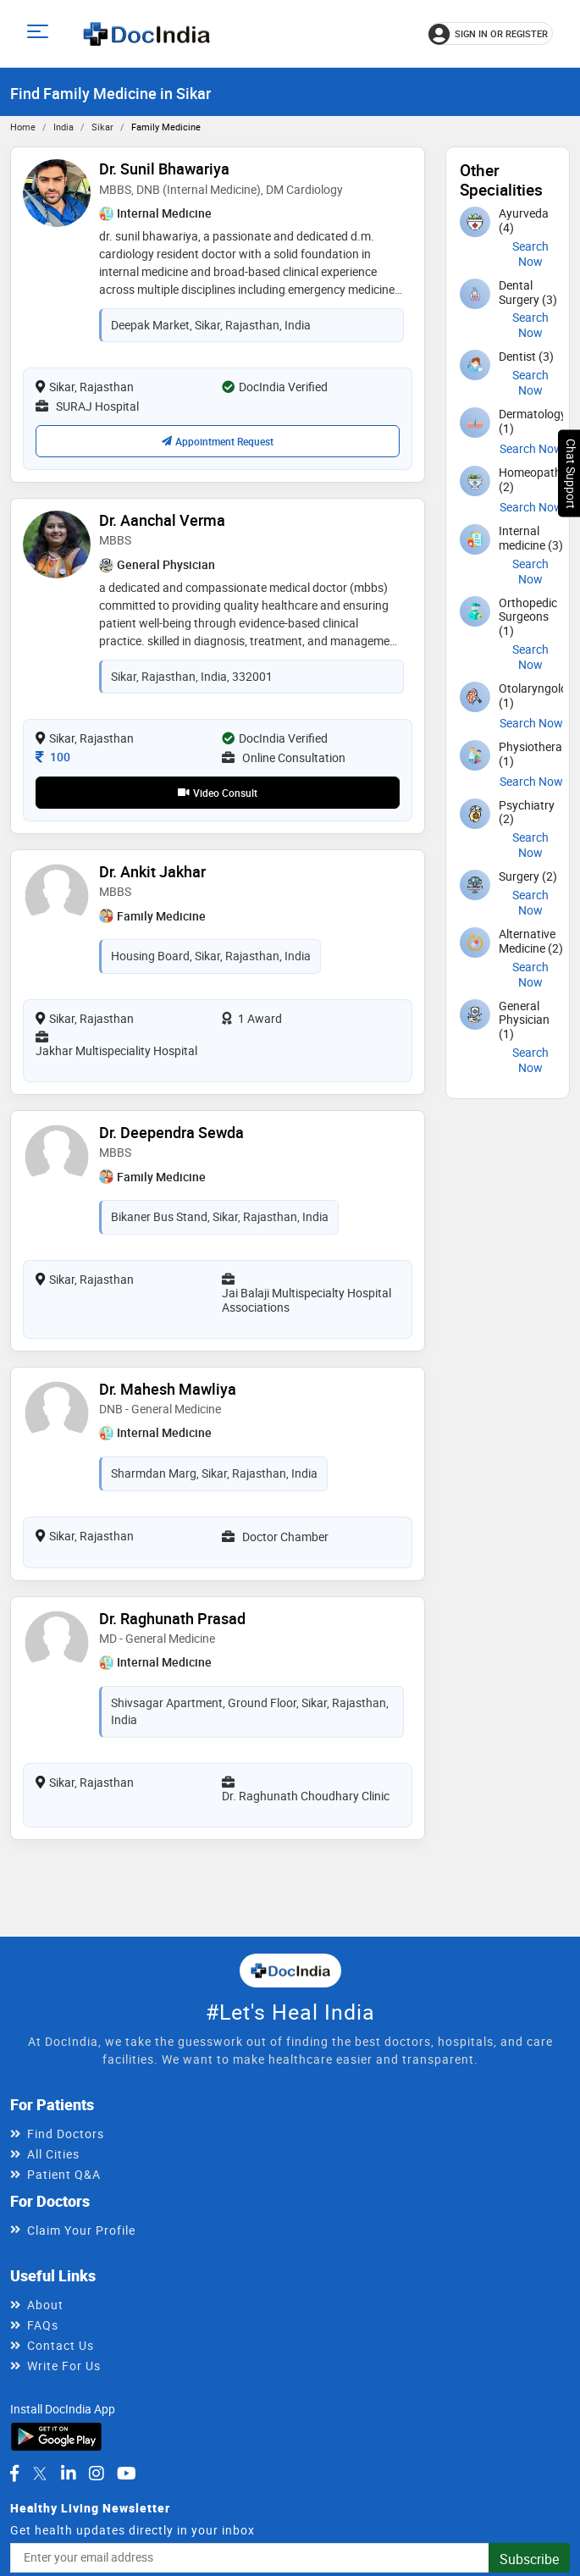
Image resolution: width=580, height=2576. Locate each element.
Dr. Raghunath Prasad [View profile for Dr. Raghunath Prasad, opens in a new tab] (172, 1618)
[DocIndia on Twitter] (39, 2473)
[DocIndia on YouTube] (126, 2473)
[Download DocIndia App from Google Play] (56, 2435)
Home (23, 126)
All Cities (53, 2154)
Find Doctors (65, 2133)
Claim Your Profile (81, 2230)
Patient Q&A (64, 2174)
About (45, 2305)
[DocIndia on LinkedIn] (68, 2473)
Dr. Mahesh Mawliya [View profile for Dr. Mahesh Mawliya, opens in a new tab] (167, 1389)
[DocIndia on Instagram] (96, 2473)
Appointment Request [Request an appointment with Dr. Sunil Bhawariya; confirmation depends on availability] (217, 441)
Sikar (102, 126)
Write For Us (64, 2366)
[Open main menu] (40, 33)
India (63, 126)
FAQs (42, 2325)
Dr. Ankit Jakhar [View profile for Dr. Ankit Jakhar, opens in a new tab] (152, 871)
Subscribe (529, 2559)
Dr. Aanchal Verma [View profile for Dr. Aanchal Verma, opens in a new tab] (162, 520)
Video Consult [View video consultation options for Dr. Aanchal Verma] (217, 792)
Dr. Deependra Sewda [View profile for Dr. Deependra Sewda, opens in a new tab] (171, 1132)
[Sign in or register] (490, 33)
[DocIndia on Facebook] (14, 2473)
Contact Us (60, 2345)
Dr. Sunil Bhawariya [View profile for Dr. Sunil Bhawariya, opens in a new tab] (164, 168)
